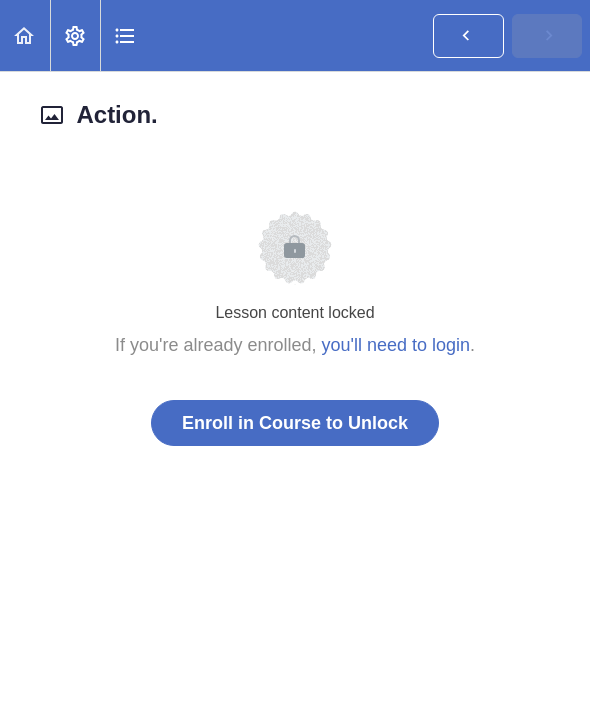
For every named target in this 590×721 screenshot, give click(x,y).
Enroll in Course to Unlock (295, 423)
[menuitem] (75, 35)
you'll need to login (396, 345)
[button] (25, 35)
